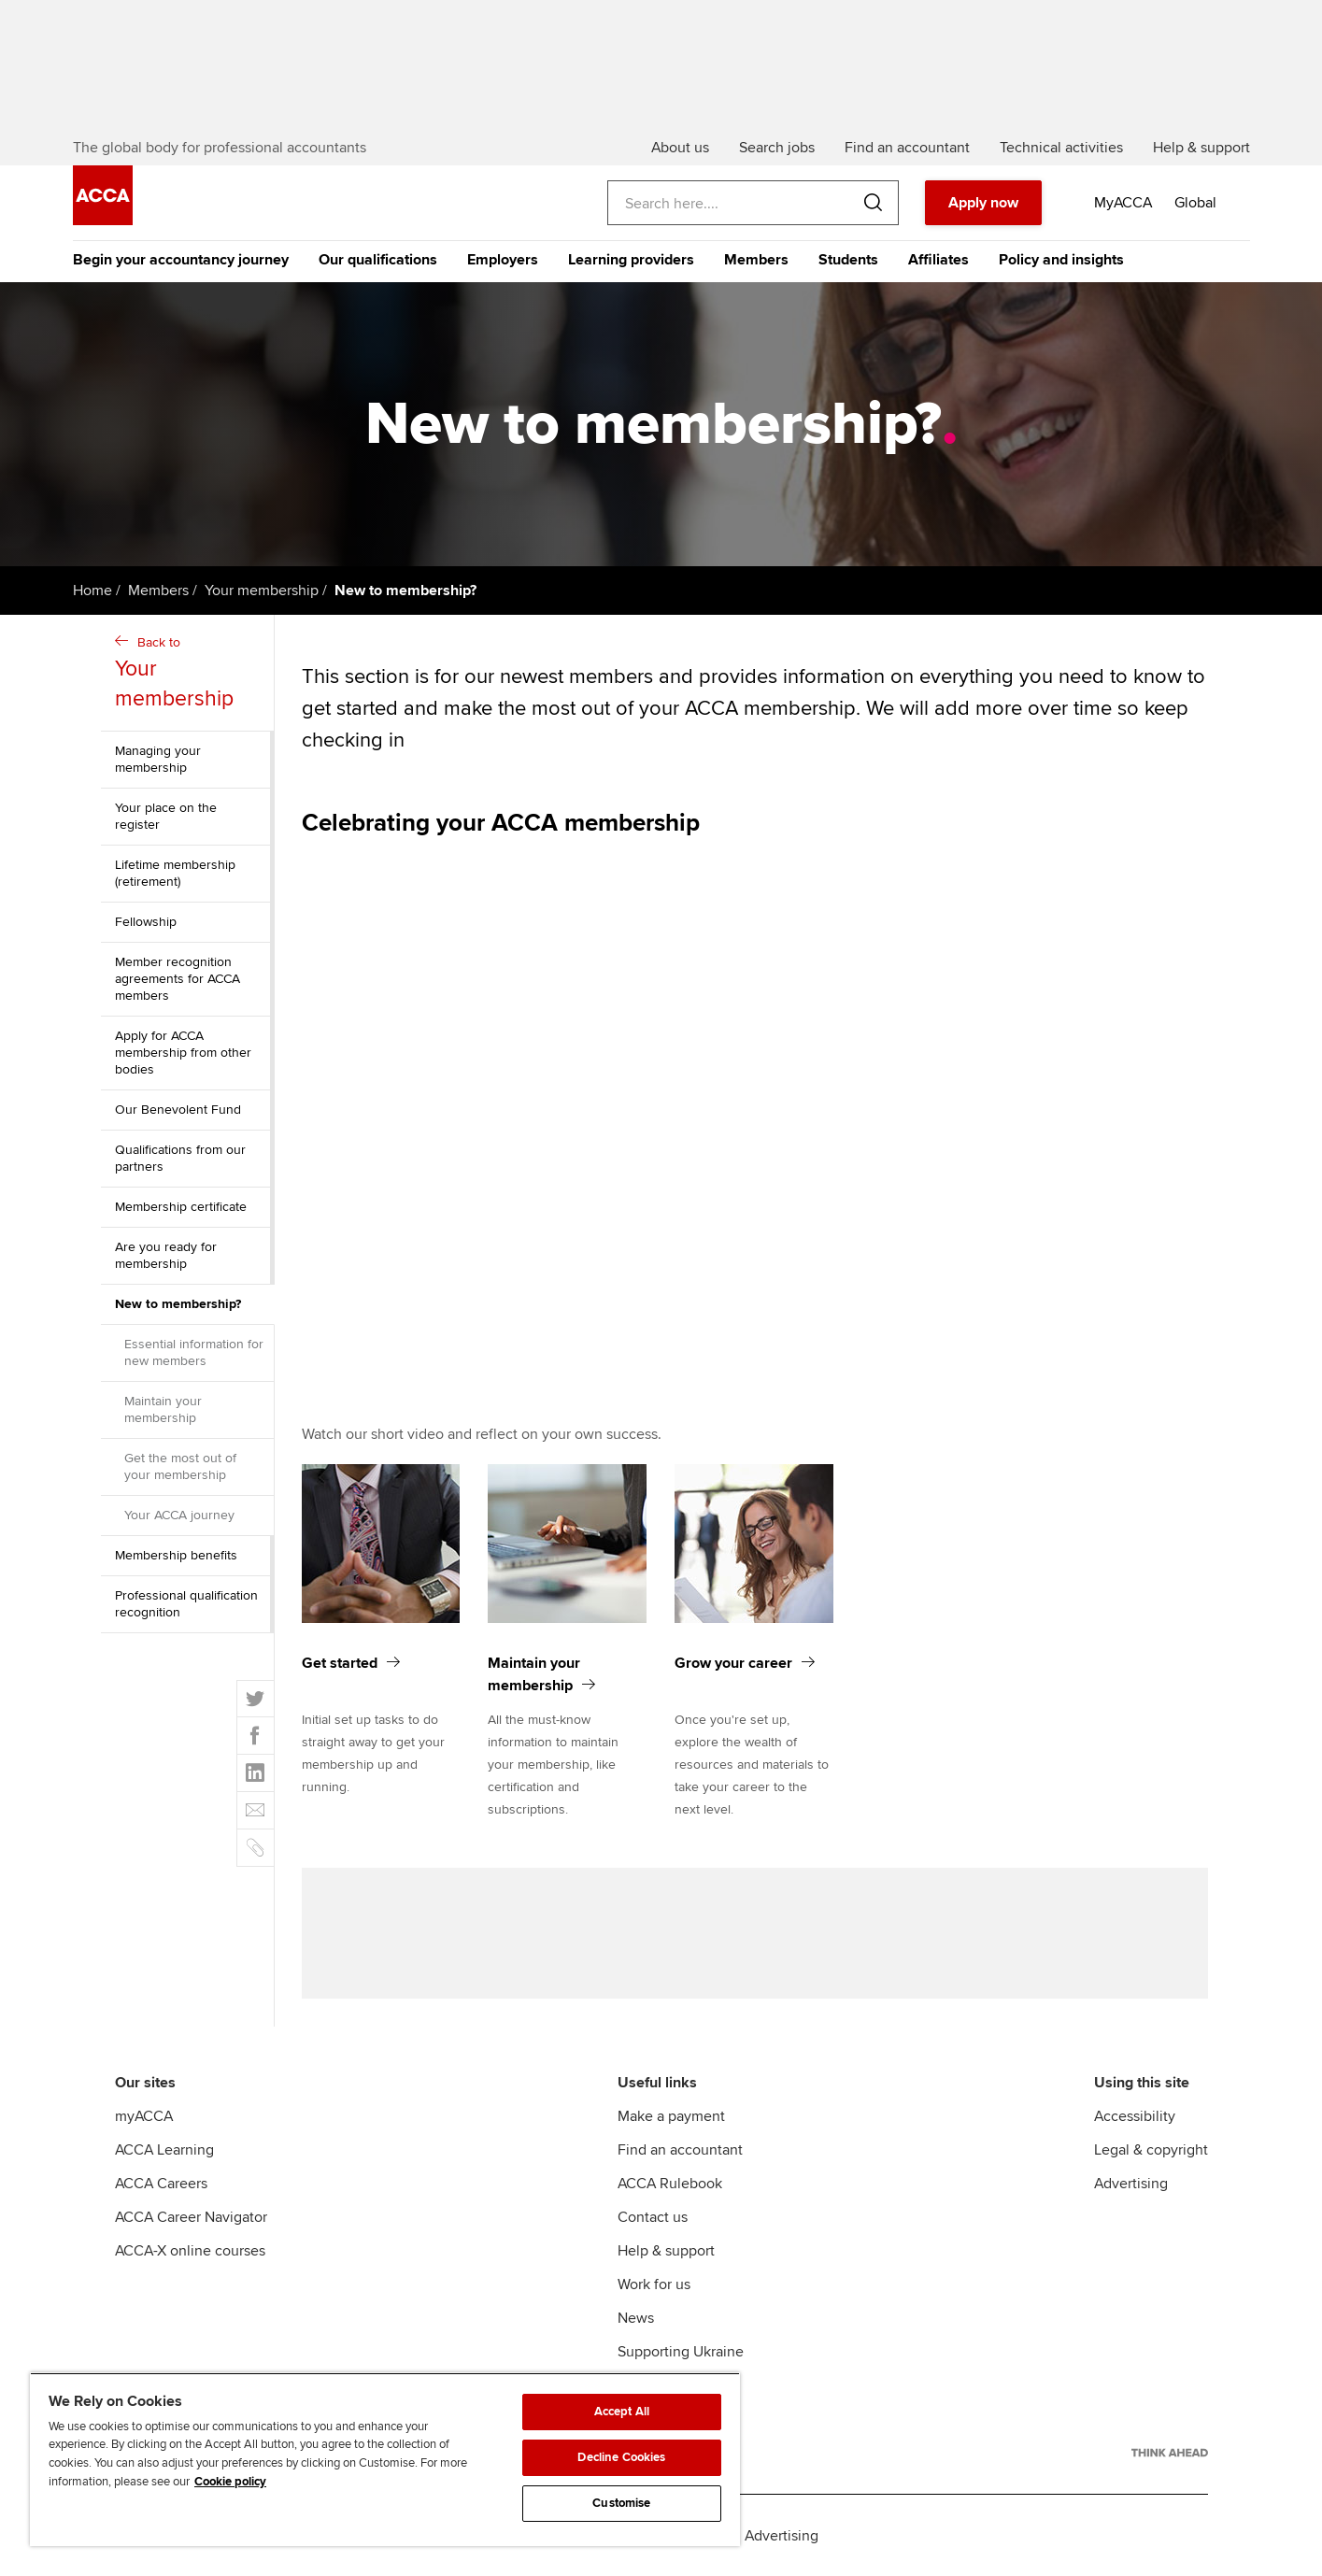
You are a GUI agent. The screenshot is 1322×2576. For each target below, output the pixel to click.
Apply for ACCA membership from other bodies (183, 1052)
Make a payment (671, 2116)
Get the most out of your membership (180, 1466)
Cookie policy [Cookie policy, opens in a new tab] (230, 2481)
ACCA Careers (161, 2183)
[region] (385, 2459)
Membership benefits (176, 1555)
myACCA (144, 2116)
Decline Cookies (621, 2457)
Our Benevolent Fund (178, 1109)
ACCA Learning (164, 2150)
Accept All (621, 2411)
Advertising (1131, 2183)
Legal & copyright (1151, 2150)
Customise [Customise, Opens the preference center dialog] (621, 2503)
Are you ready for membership (166, 1255)
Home (92, 590)
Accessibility (1134, 2116)
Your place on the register (166, 816)
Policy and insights (1061, 259)
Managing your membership (158, 759)
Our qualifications (378, 259)
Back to (189, 674)
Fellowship (146, 922)
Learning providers (631, 259)
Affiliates (938, 259)
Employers (502, 259)
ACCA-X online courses (190, 2251)
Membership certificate (181, 1207)
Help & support (666, 2251)
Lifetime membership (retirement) (175, 873)
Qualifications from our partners (180, 1158)
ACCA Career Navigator (191, 2217)
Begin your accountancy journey (181, 259)
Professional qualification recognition (186, 1603)
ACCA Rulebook (670, 2183)
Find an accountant (680, 2150)
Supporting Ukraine (681, 2351)
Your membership (262, 590)
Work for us (654, 2284)
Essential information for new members (193, 1352)
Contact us (653, 2217)
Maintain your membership (163, 1409)
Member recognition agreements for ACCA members (177, 978)
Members (756, 259)
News (636, 2318)
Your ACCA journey (179, 1515)
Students (848, 259)
